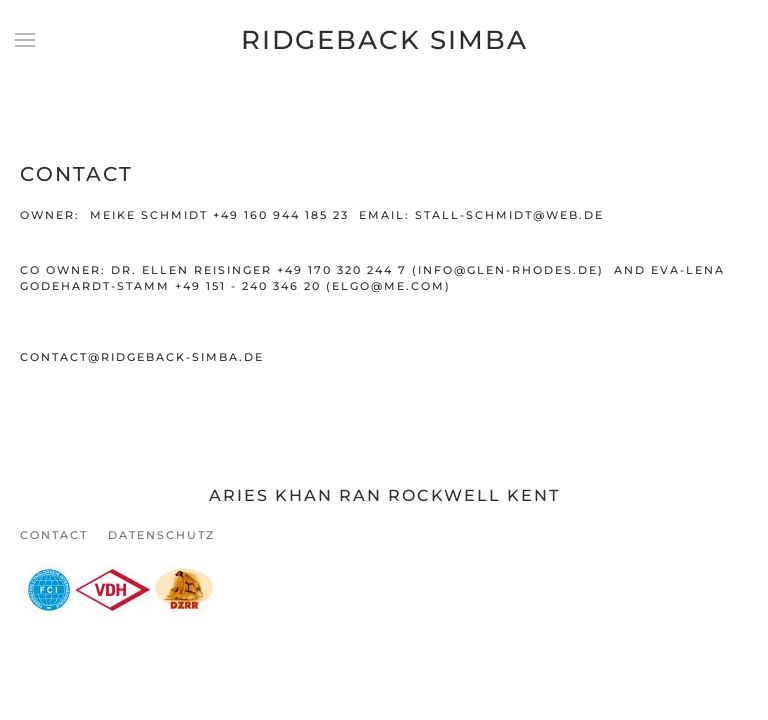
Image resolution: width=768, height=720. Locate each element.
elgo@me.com (388, 286)
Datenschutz (161, 535)
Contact (54, 535)
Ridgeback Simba (384, 40)
